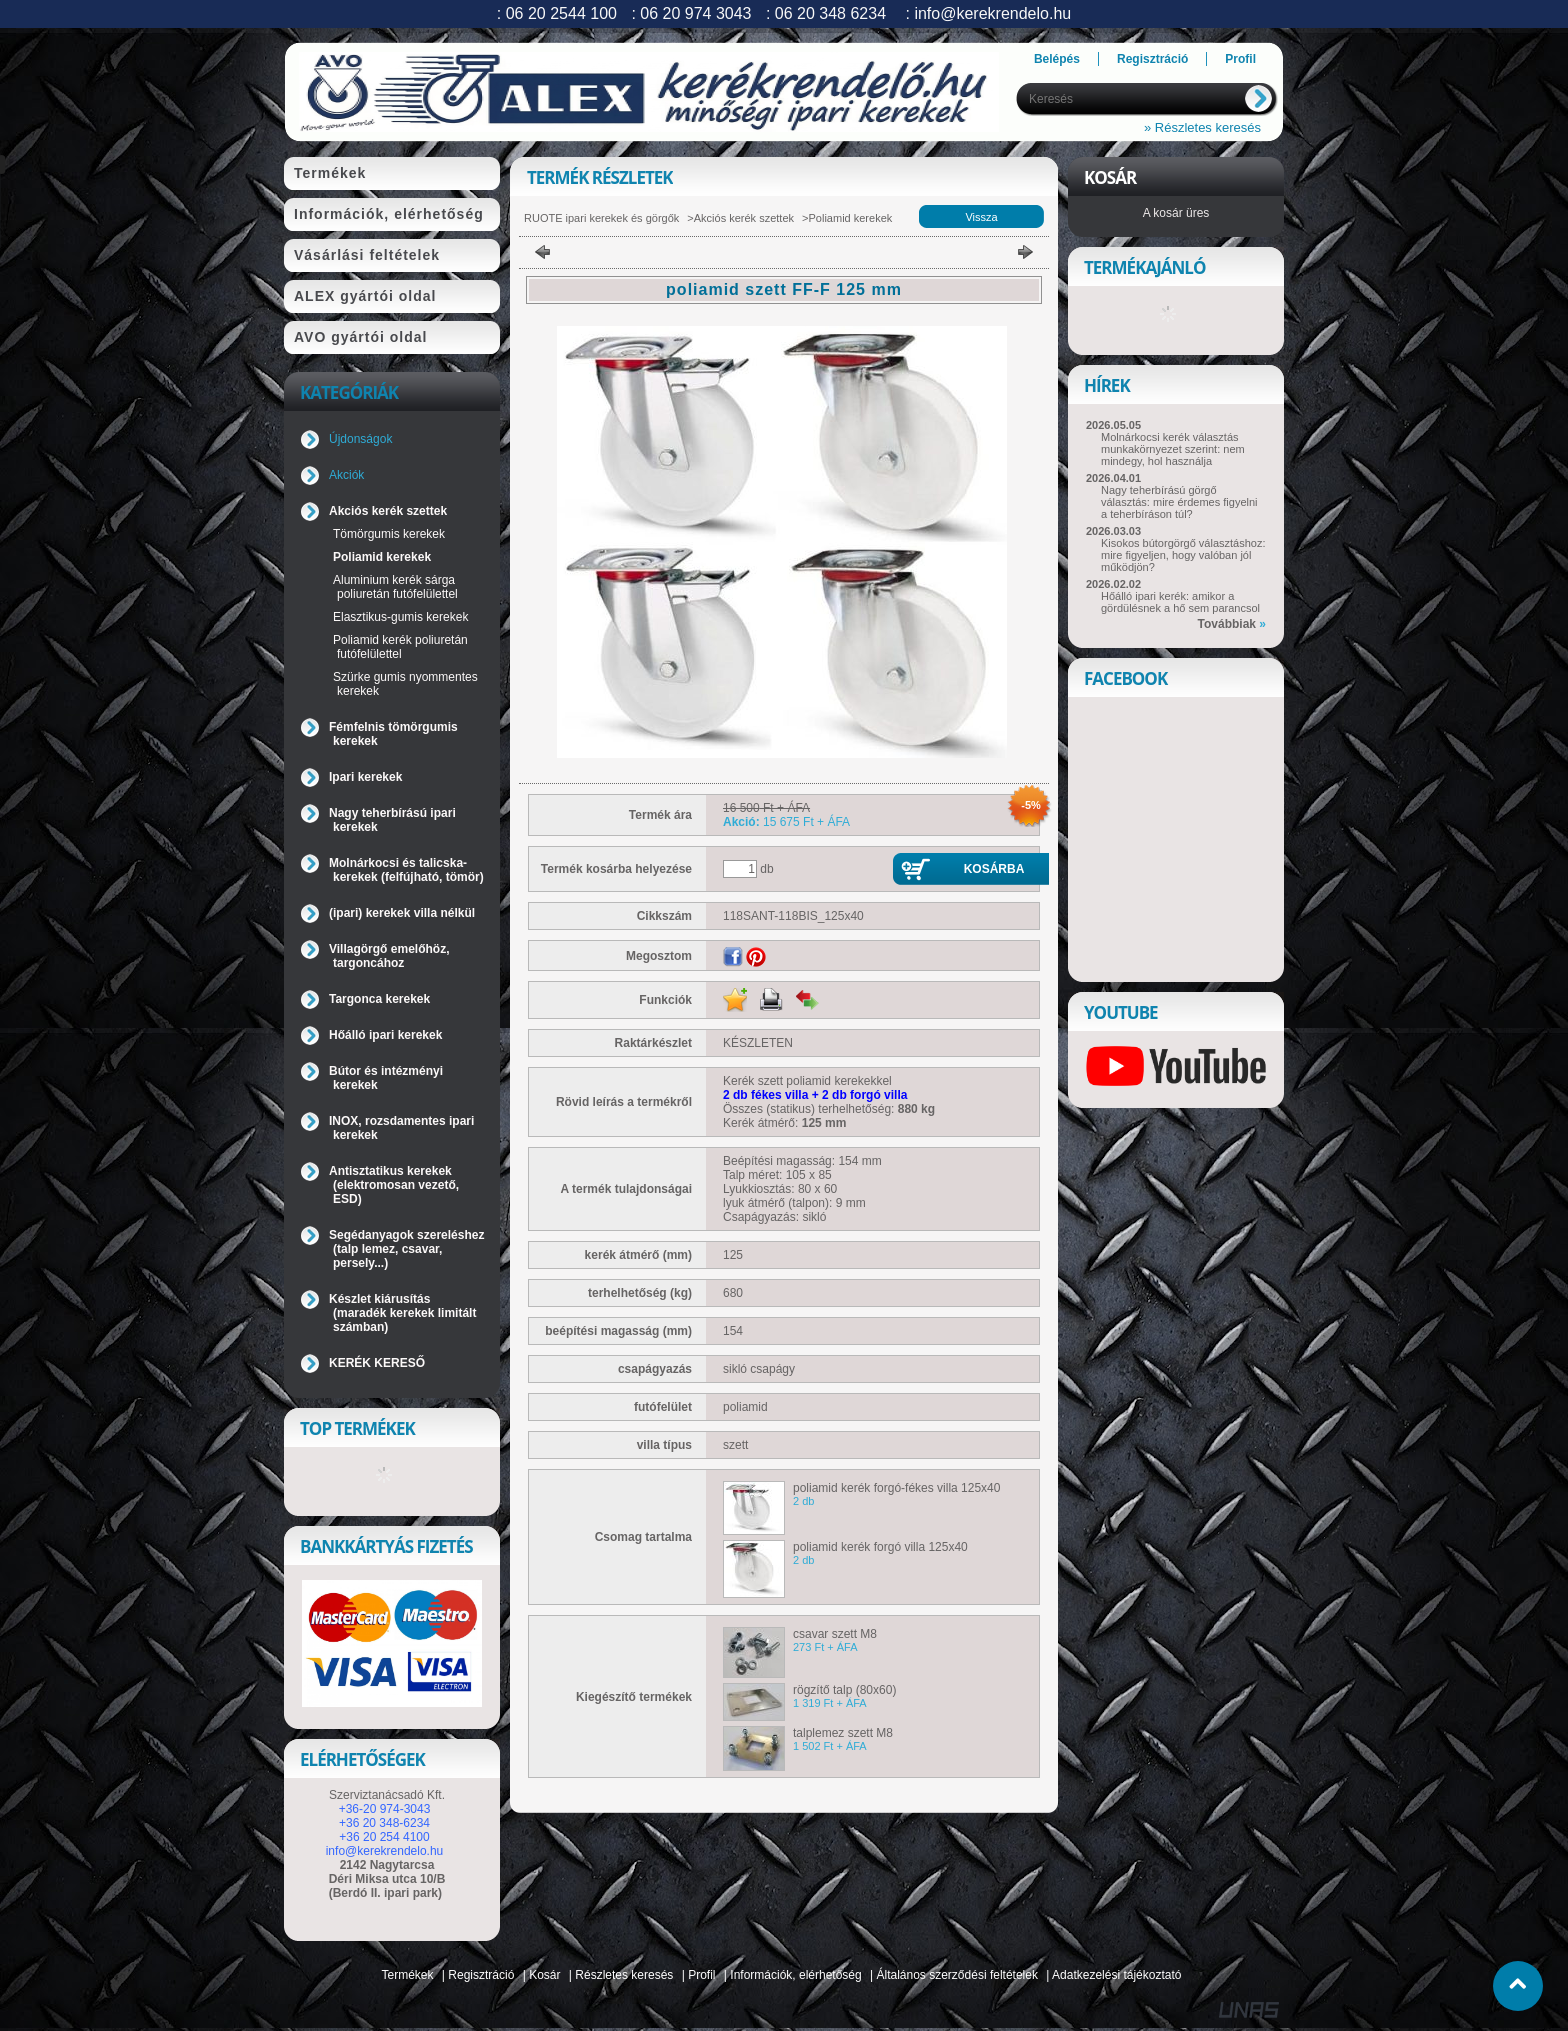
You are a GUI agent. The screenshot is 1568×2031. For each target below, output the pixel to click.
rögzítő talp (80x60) (844, 1690)
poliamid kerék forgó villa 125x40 (880, 1547)
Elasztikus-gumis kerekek (400, 617)
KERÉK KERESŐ (377, 1363)
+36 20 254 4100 (384, 1837)
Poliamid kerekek (382, 557)
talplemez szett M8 (843, 1733)
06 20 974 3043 (695, 13)
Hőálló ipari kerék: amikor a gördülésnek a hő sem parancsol (1180, 602)
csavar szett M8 (835, 1634)
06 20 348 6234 (830, 13)
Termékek (408, 1975)
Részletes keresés (624, 1975)
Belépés (1057, 59)
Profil (701, 1975)
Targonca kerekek (379, 999)
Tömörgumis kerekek (389, 534)
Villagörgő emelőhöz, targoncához (389, 956)
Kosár (544, 1975)
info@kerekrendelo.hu (385, 1851)
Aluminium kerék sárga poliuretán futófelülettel (395, 587)
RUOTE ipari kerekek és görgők (601, 218)
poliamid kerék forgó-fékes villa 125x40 (896, 1488)
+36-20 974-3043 (385, 1809)
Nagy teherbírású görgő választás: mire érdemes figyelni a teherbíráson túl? (1179, 502)
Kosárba (994, 869)
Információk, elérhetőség (795, 1975)
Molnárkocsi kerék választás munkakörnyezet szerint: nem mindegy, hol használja (1173, 449)
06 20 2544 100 (561, 13)
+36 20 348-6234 (384, 1823)
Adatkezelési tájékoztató (1116, 1975)
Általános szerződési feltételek (957, 1975)
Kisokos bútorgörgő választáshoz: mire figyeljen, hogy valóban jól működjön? (1183, 555)
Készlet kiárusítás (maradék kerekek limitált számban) (402, 1313)
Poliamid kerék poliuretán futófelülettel (400, 647)
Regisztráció (481, 1975)
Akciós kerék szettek (744, 218)
